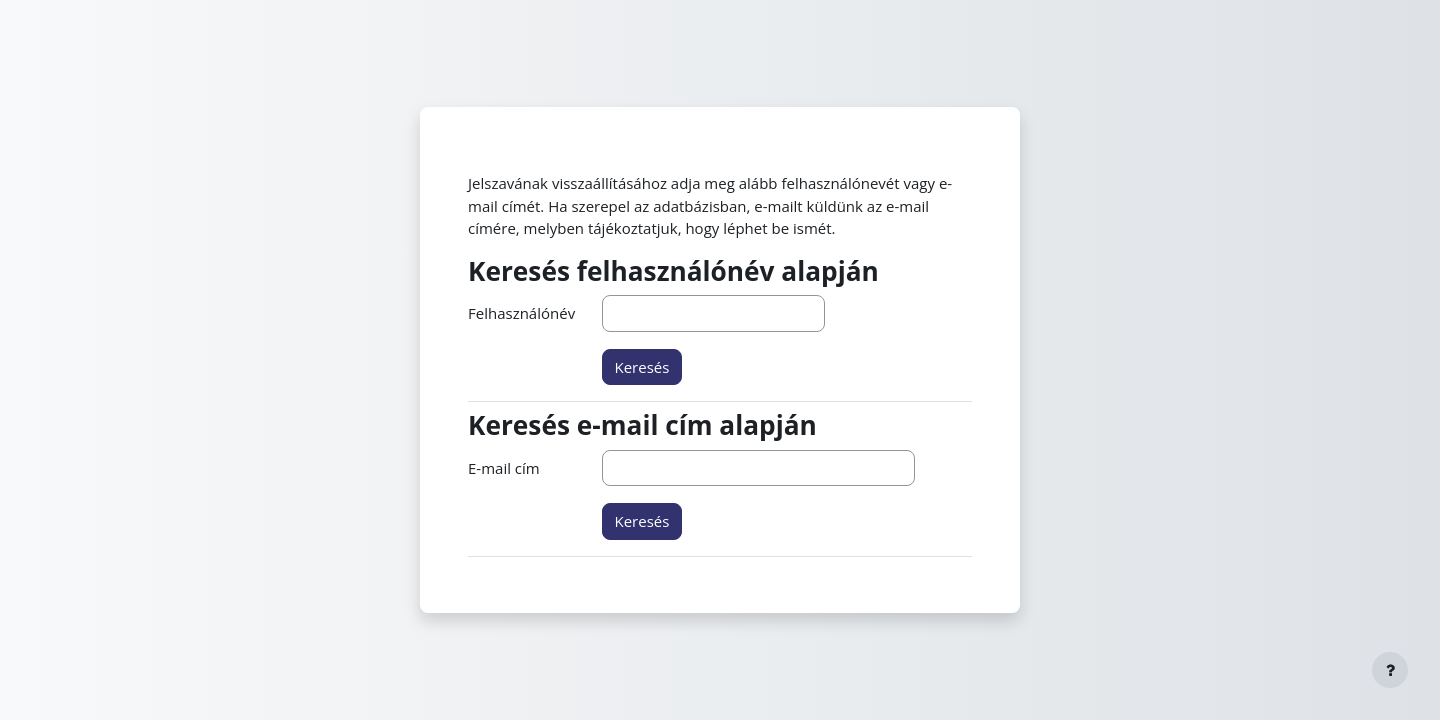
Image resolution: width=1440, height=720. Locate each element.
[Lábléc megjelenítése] (1390, 670)
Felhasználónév (521, 313)
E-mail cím (504, 468)
